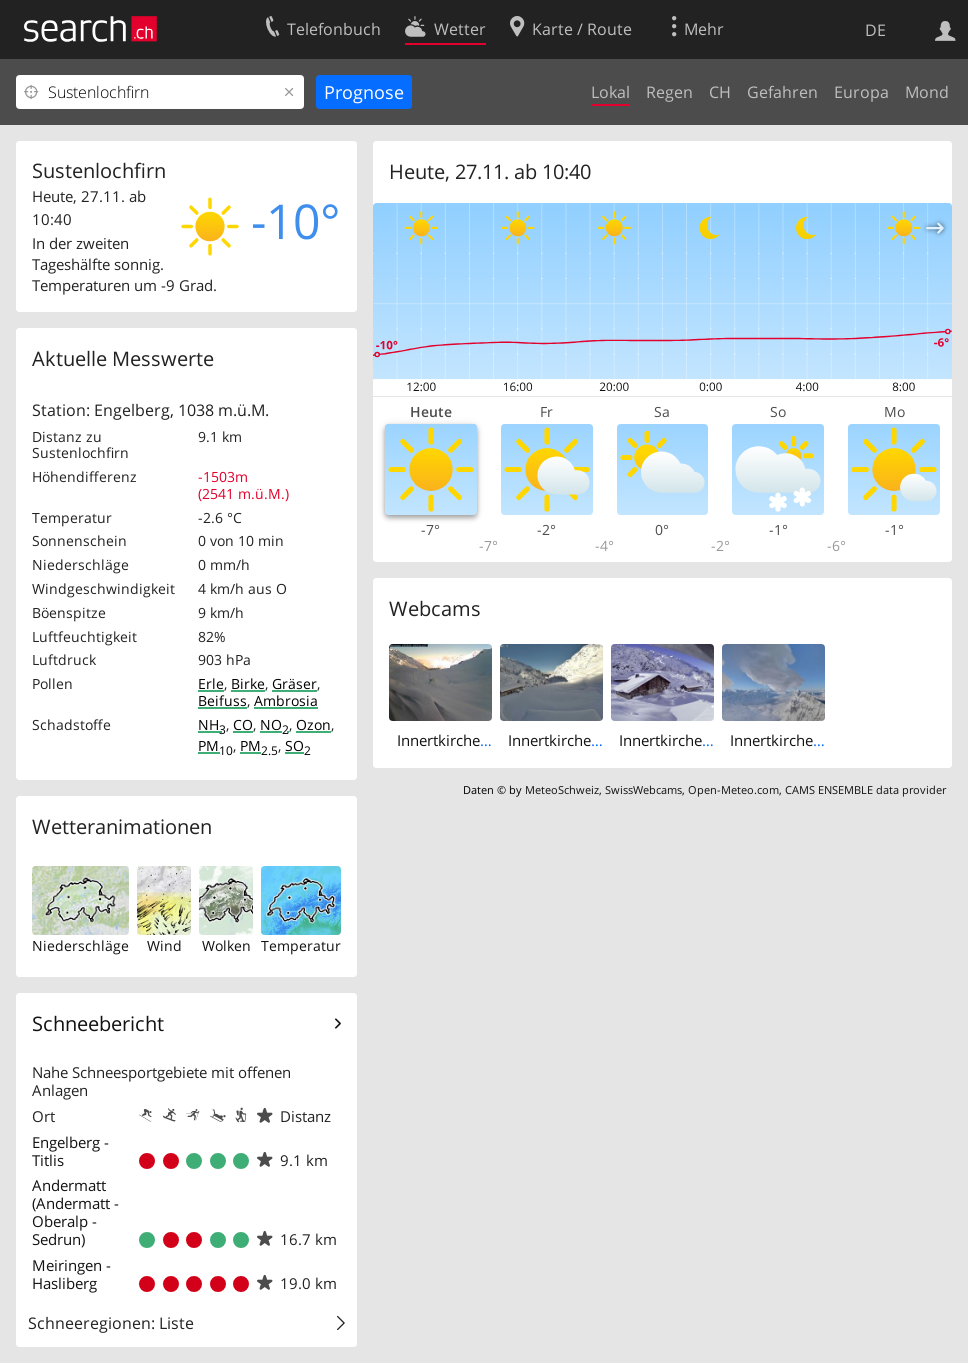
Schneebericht (98, 1023)
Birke (248, 683)
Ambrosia (286, 700)
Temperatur (301, 945)
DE (875, 30)
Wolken (226, 945)
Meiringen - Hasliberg (71, 1274)
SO (298, 745)
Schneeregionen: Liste (111, 1323)
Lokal (610, 92)
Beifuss (222, 700)
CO (243, 724)
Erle (211, 683)
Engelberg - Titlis (70, 1151)
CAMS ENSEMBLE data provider (865, 789)
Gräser (294, 683)
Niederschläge (80, 945)
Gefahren (782, 92)
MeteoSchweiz (562, 789)
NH (212, 724)
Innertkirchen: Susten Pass (598, 740)
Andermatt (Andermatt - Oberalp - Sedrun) (75, 1212)
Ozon (313, 724)
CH (720, 92)
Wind (164, 945)
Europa (861, 92)
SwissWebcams (643, 789)
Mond (927, 92)
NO (274, 724)
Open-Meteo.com (733, 789)
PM (215, 745)
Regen (669, 92)
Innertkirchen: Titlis (796, 740)
